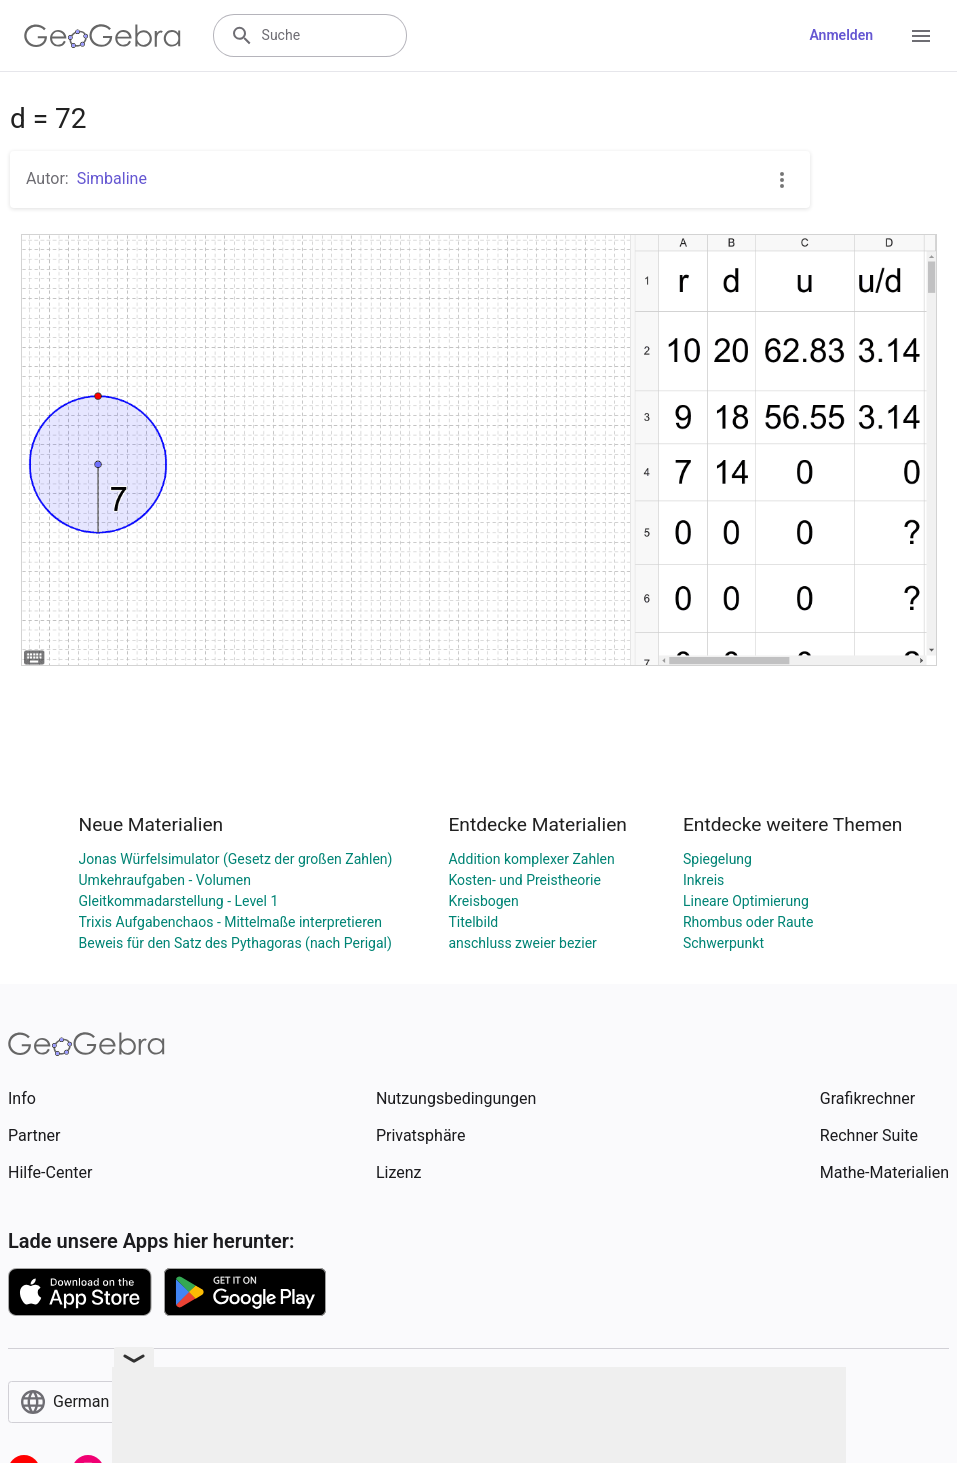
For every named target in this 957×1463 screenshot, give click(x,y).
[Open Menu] (921, 36)
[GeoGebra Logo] (102, 36)
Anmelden (841, 35)
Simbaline (112, 178)
